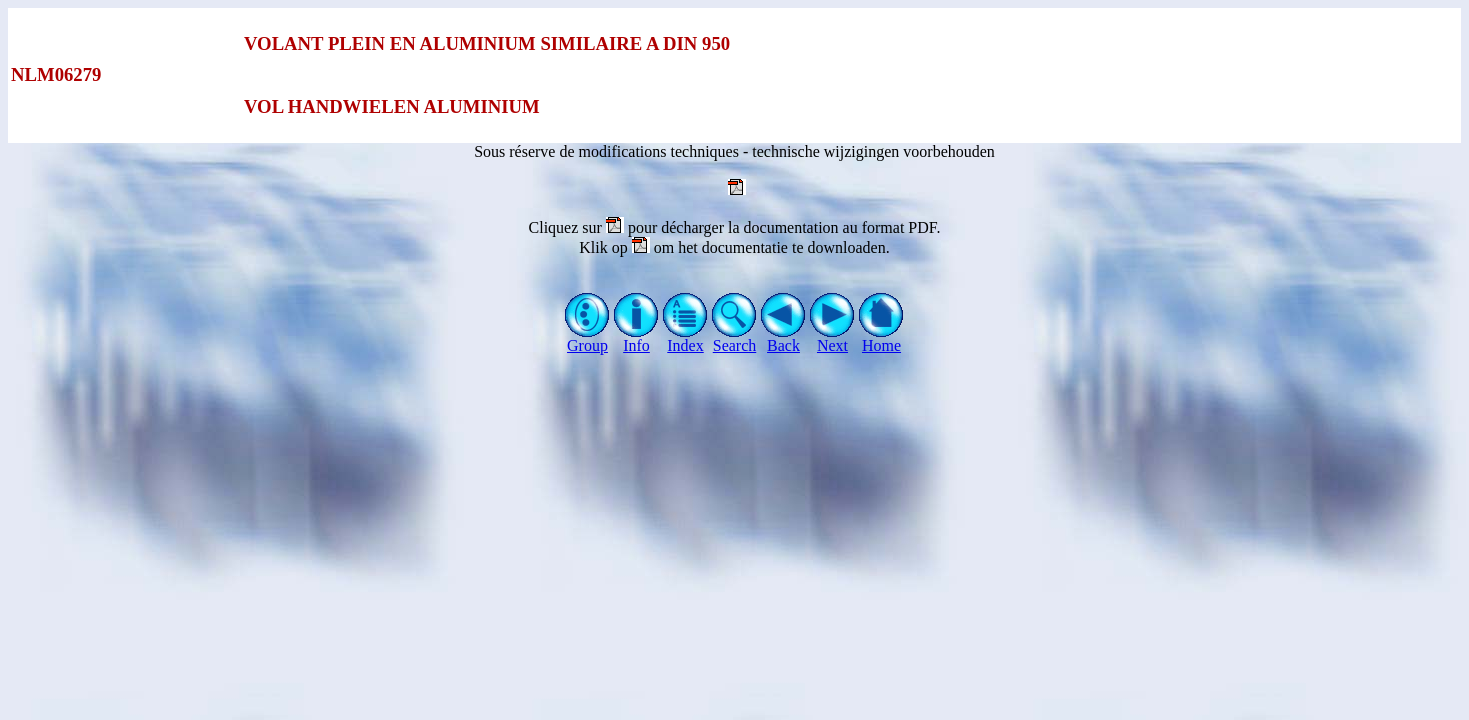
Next (832, 338)
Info (636, 338)
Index (685, 338)
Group (587, 338)
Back (783, 338)
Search (734, 338)
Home (881, 338)
